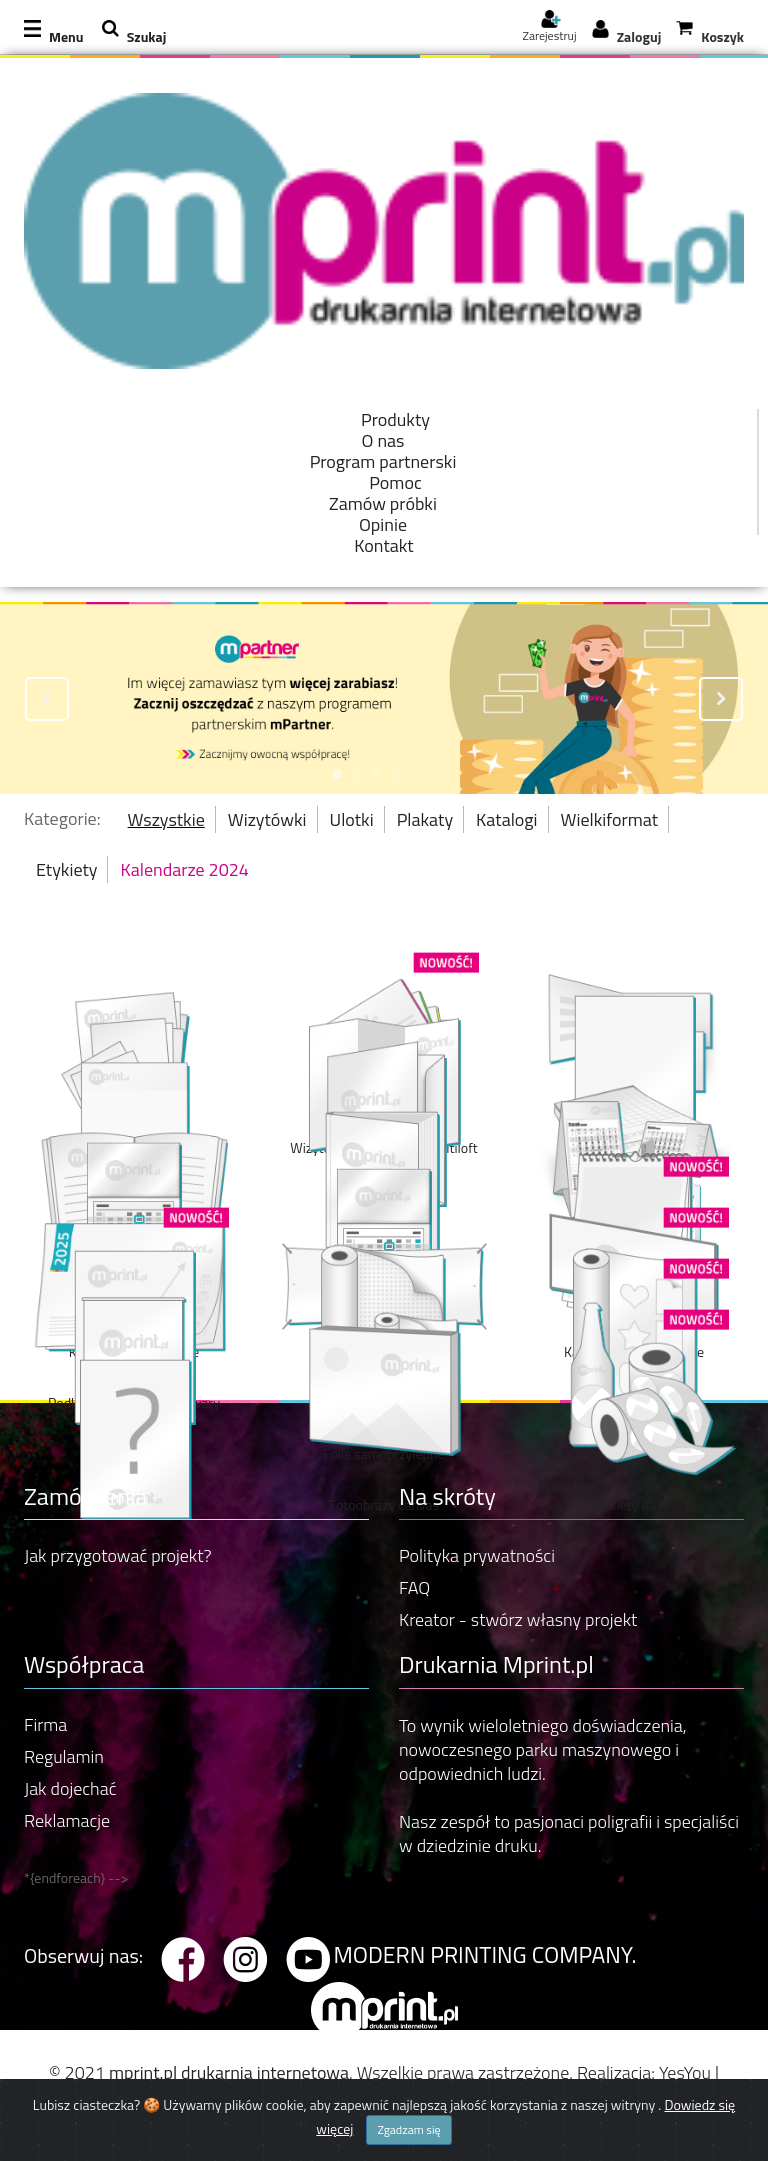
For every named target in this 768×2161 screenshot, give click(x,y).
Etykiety (66, 869)
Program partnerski (383, 461)
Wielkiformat (610, 819)
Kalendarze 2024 (184, 869)
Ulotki (352, 819)
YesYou (685, 2072)
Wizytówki (267, 819)
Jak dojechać (70, 1788)
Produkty (395, 419)
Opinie (383, 524)
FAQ (414, 1587)
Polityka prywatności (477, 1555)
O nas (383, 440)
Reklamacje (67, 1820)
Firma (45, 1724)
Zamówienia (85, 1496)
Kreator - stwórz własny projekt (518, 1619)
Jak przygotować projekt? (118, 1555)
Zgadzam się (408, 2140)
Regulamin (64, 1756)
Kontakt (383, 545)
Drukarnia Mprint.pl (496, 1664)
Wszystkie (166, 819)
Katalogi (506, 819)
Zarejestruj (549, 29)
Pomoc (395, 482)
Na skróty (447, 1496)
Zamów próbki (383, 503)
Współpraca (84, 1664)
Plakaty (425, 819)
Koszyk (722, 36)
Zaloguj (639, 36)
